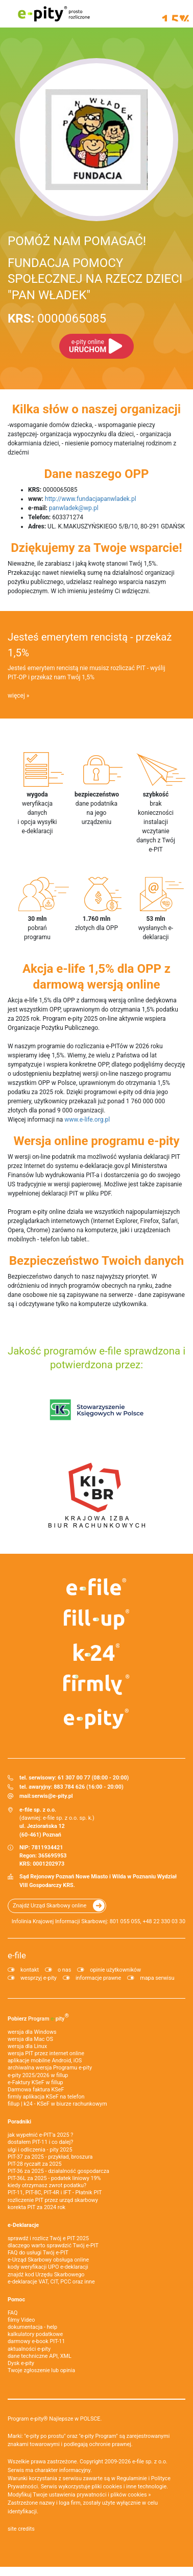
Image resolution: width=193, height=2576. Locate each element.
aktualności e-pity (29, 2349)
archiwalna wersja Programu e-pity (50, 2067)
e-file (17, 1955)
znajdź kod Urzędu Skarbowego (46, 2274)
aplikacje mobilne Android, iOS (45, 2060)
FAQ (13, 2312)
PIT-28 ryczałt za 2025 (35, 2164)
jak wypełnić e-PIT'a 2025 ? (40, 2135)
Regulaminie (132, 2478)
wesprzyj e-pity (38, 1978)
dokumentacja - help (32, 2327)
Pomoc (16, 2299)
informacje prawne (98, 1978)
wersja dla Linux (27, 2046)
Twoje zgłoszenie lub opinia (41, 2370)
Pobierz (38, 2017)
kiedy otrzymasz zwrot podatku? (47, 2185)
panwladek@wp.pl (74, 508)
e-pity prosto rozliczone (53, 13)
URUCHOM (87, 346)
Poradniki (19, 2121)
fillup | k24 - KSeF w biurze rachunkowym (57, 2104)
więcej (16, 695)
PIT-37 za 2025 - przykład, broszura (50, 2157)
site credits (21, 2529)
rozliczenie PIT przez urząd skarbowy (53, 2200)
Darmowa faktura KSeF (36, 2089)
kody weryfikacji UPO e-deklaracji (48, 2267)
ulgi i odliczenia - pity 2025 (40, 2149)
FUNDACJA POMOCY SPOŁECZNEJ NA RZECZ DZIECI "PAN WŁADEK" (95, 279)
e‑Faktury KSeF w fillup (35, 2082)
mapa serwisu (157, 1978)
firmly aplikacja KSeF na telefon (46, 2096)
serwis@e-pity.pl (52, 1796)
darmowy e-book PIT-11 (36, 2341)
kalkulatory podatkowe (35, 2334)
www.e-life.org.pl (87, 1119)
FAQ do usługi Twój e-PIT (38, 2252)
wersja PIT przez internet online (46, 2053)
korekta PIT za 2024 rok (36, 2207)
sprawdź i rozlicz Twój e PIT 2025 (48, 2238)
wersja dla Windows (32, 2032)
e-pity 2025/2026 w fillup (38, 2075)
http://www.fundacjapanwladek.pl (90, 498)
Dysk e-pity (21, 2363)
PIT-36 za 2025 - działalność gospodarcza (58, 2171)
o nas (64, 1970)
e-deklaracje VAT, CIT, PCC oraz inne (51, 2281)
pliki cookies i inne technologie (129, 2486)
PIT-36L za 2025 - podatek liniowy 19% (54, 2178)
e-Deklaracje (23, 2225)
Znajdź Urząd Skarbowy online (49, 1905)
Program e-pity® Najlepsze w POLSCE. (55, 2418)
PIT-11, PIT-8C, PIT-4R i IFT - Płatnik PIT (55, 2192)
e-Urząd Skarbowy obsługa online (48, 2259)
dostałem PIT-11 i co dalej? (40, 2142)
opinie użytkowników (115, 1970)
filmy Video (21, 2320)
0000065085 (57, 318)
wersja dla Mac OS (30, 2039)
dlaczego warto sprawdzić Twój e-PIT (53, 2245)
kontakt (29, 1970)
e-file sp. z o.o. (149, 2461)
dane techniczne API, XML (39, 2356)
